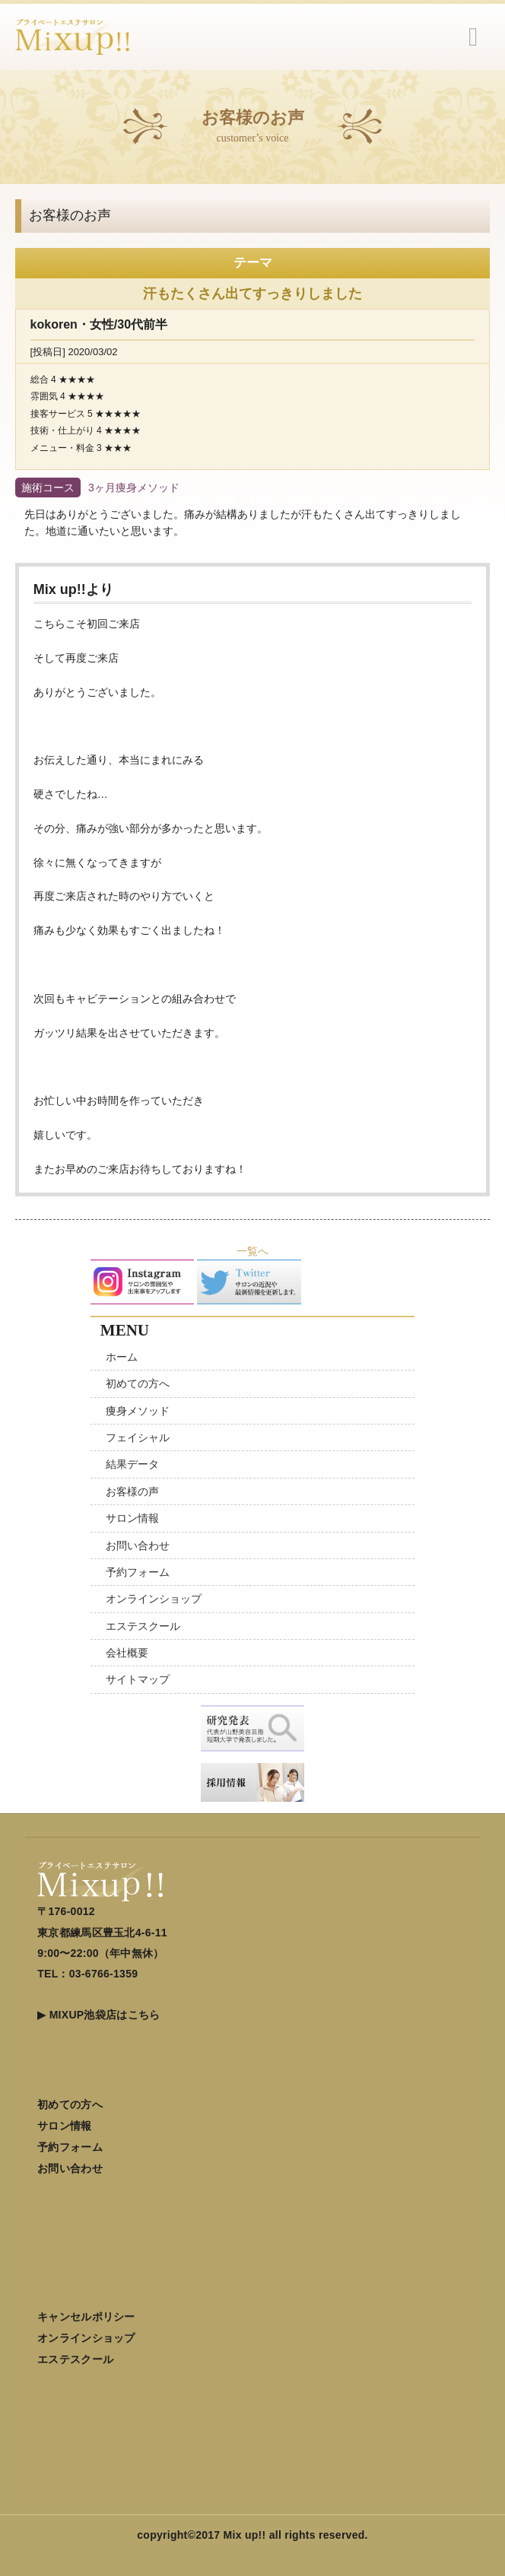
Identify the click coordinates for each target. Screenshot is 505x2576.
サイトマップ (138, 1679)
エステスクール (143, 1626)
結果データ (132, 1464)
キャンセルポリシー (86, 2317)
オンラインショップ (154, 1599)
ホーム (122, 1357)
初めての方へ (138, 1383)
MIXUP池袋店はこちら (104, 2015)
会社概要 (127, 1653)
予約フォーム (138, 1572)
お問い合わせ (138, 1545)
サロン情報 (132, 1518)
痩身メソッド (138, 1411)
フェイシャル (138, 1437)
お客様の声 (132, 1491)
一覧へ (252, 1251)
